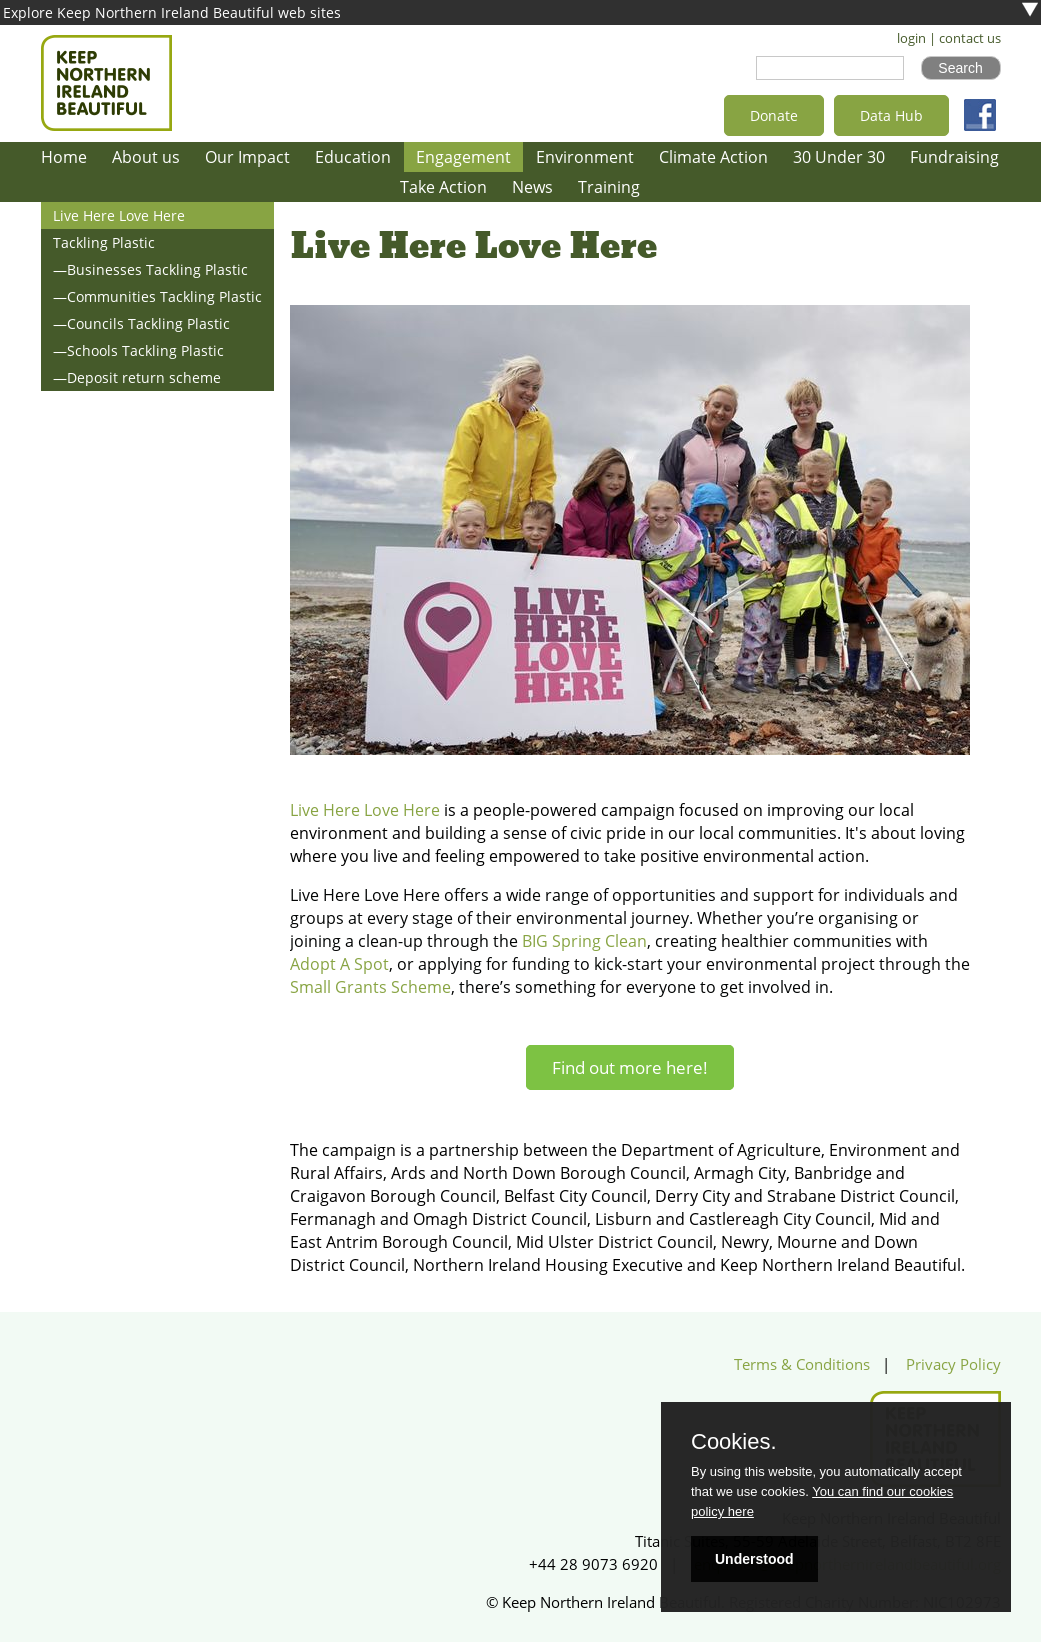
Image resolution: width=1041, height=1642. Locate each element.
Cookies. (734, 1442)
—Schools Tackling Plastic (138, 350)
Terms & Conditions (802, 1364)
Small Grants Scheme (370, 987)
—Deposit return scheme (137, 377)
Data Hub (891, 115)
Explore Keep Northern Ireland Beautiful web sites (172, 12)
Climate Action (713, 157)
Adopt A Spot (339, 964)
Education (353, 157)
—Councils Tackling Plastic (141, 323)
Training (609, 187)
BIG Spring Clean (584, 941)
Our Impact (247, 157)
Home (64, 157)
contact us (970, 38)
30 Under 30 (839, 157)
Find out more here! (630, 1067)
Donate (774, 115)
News (532, 187)
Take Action (443, 187)
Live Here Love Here (119, 215)
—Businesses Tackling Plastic (150, 269)
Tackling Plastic (104, 242)
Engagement (463, 157)
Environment (585, 157)
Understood (754, 1559)
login (911, 38)
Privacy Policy (953, 1364)
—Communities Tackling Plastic (157, 296)
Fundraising (954, 157)
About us (146, 157)
